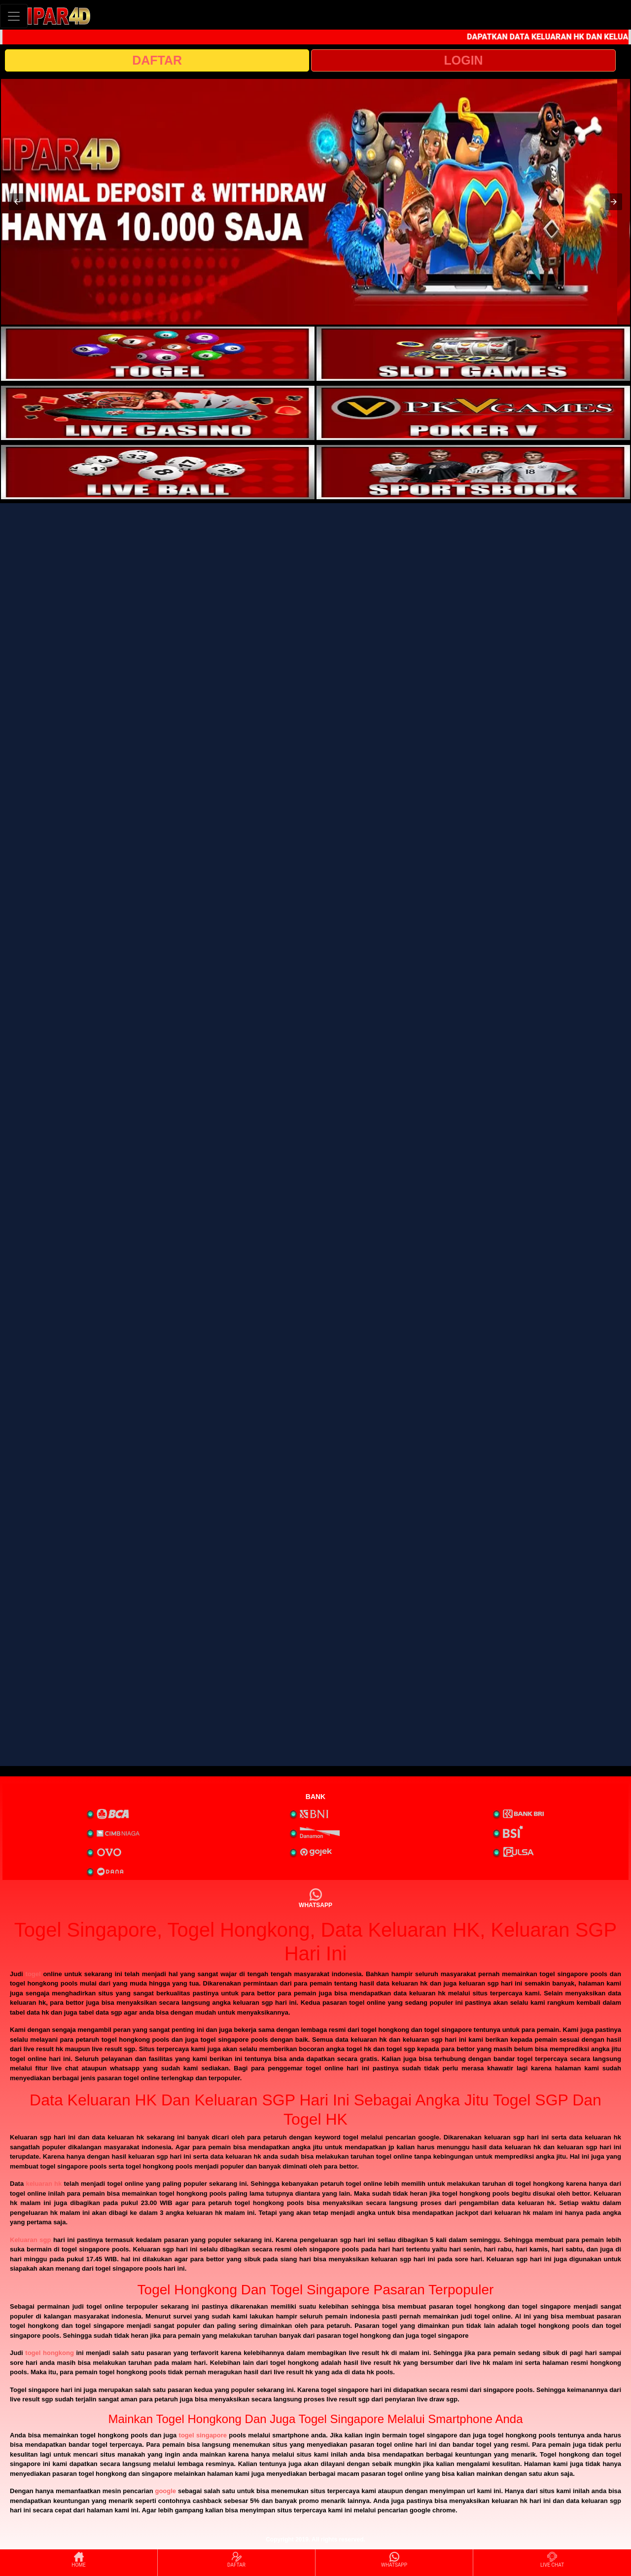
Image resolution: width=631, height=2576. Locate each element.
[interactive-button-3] (158, 413)
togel (33, 1974)
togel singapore (203, 2435)
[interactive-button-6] (473, 472)
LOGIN (463, 60)
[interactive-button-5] (158, 472)
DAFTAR (157, 60)
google (165, 2491)
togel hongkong (49, 2352)
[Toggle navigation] (14, 16)
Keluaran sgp (30, 2240)
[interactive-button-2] (473, 354)
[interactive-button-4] (473, 413)
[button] (17, 201)
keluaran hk (44, 2183)
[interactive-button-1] (158, 354)
